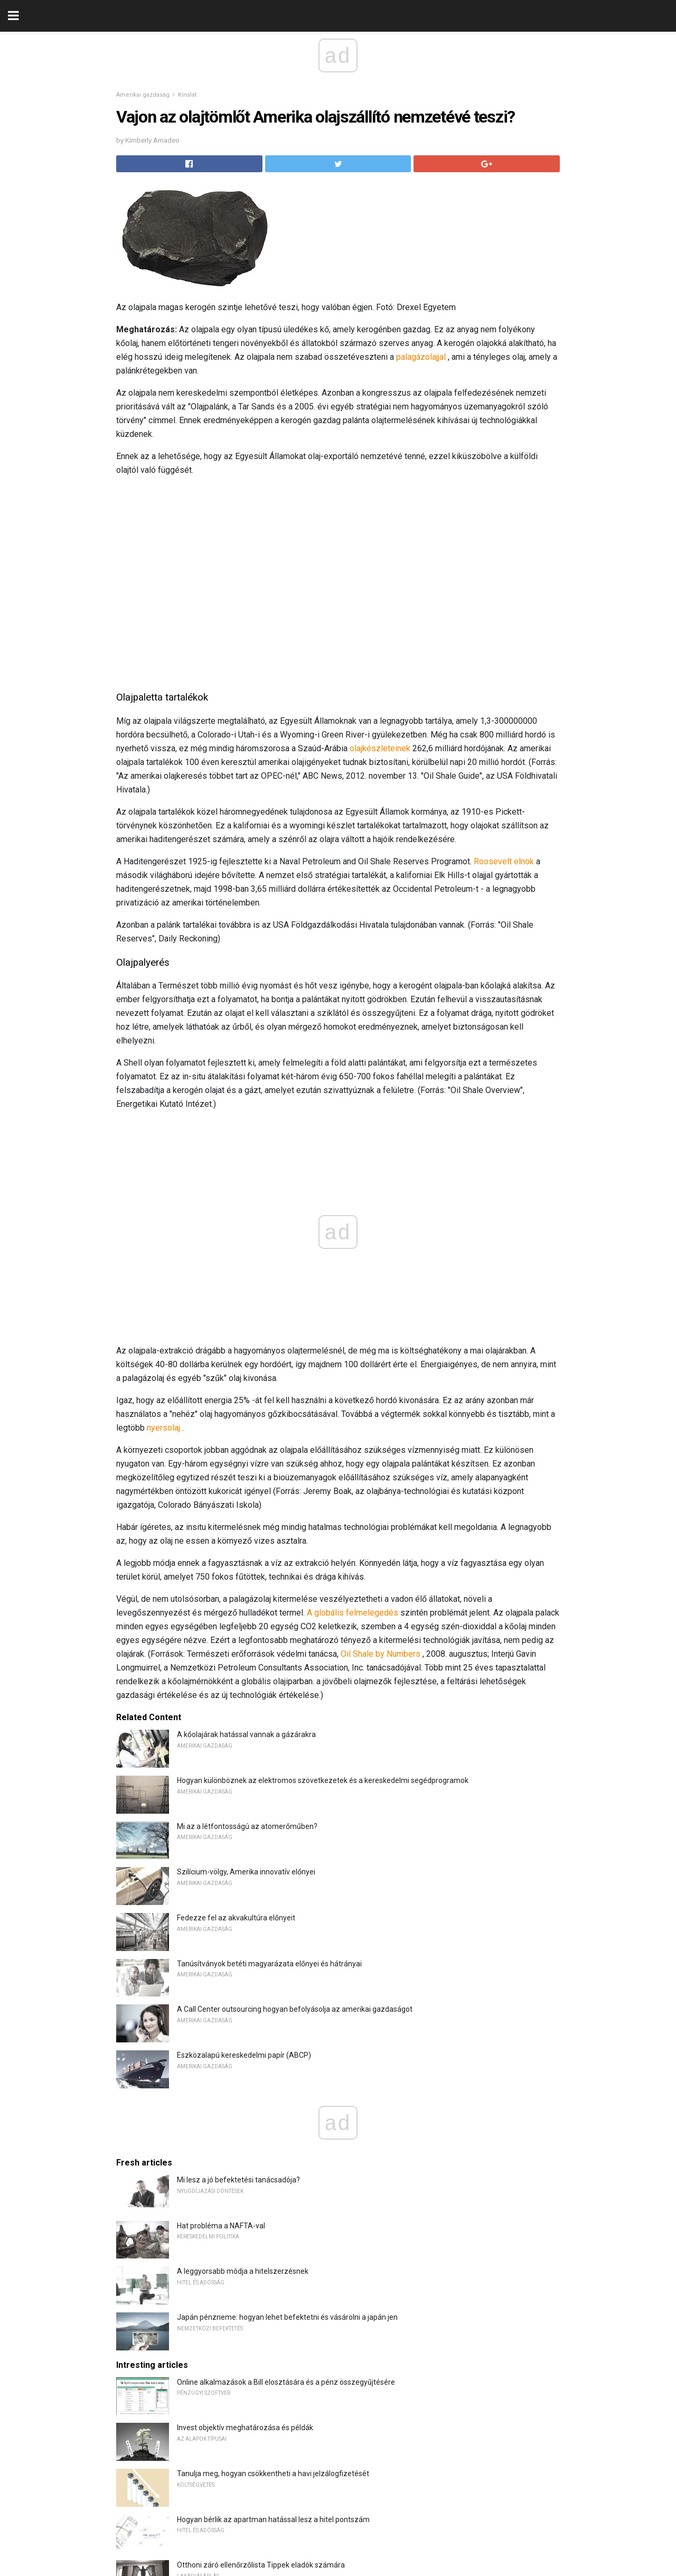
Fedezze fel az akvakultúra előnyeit (236, 1918)
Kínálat (187, 94)
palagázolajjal (421, 357)
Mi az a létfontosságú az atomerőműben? (247, 1826)
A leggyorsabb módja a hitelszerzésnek (242, 2271)
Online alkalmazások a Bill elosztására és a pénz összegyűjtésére (286, 2382)
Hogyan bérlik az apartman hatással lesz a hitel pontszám (273, 2519)
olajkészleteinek (380, 748)
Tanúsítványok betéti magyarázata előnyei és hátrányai (269, 1963)
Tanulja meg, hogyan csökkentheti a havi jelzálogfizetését (273, 2473)
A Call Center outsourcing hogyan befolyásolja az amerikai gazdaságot (294, 2009)
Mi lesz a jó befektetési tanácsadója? (238, 2180)
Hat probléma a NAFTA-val (221, 2226)
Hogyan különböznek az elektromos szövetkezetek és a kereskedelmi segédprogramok (322, 1780)
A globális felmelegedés (352, 1613)
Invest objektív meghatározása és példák (245, 2427)
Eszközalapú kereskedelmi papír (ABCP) (244, 2055)
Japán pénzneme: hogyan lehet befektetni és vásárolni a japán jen (287, 2317)
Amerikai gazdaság (143, 94)
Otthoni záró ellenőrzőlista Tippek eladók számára (261, 2565)
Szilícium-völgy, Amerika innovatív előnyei (246, 1872)
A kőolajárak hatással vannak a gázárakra (246, 1734)
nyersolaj (163, 1428)
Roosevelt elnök (504, 861)
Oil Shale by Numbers (380, 1654)
